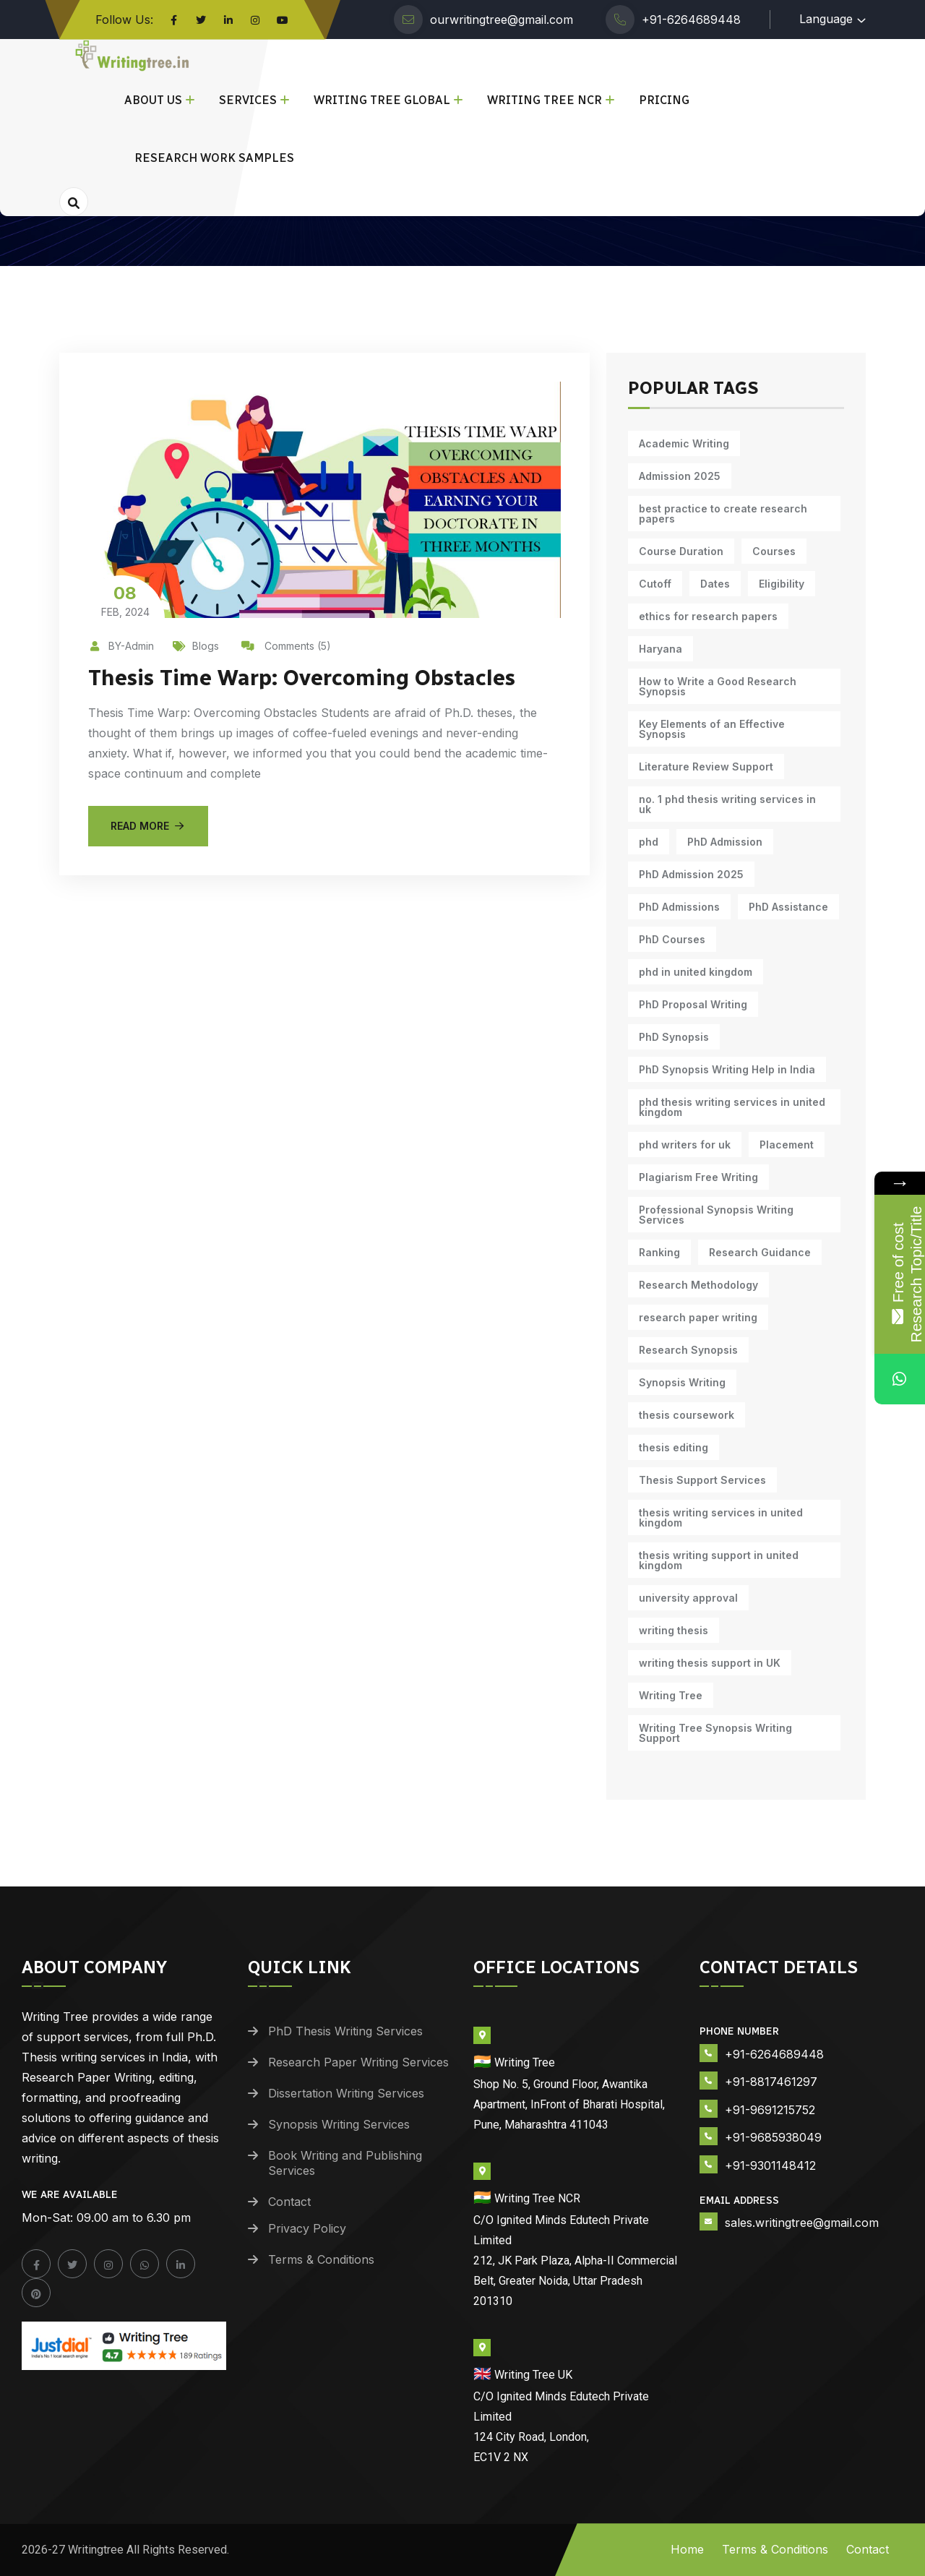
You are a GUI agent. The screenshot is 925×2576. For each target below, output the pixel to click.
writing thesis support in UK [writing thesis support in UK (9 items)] (709, 1663)
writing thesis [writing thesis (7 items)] (673, 1630)
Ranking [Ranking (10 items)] (659, 1252)
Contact (289, 2201)
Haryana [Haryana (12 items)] (660, 649)
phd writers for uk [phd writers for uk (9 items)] (685, 1144)
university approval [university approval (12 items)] (688, 1598)
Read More (148, 826)
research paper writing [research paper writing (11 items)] (698, 1317)
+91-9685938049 (773, 2137)
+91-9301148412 (770, 2165)
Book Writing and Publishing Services (345, 2163)
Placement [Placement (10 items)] (787, 1144)
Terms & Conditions (321, 2259)
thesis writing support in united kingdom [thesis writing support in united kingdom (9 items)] (719, 1560)
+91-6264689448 (691, 19)
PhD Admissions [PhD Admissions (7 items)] (679, 907)
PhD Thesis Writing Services (345, 2031)
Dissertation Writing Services (346, 2093)
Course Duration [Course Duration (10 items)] (681, 551)
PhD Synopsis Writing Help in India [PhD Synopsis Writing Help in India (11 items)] (727, 1069)
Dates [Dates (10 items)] (715, 584)
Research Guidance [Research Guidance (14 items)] (760, 1252)
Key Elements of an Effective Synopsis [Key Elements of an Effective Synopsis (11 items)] (712, 729)
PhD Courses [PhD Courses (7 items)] (672, 939)
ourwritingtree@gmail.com (501, 19)
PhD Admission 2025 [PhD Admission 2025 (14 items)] (691, 874)
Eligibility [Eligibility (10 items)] (781, 584)
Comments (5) (286, 646)
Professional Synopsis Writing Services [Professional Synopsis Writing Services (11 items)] (716, 1214)
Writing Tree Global (382, 100)
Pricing (664, 100)
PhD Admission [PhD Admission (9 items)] (724, 842)
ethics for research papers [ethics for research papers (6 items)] (708, 616)
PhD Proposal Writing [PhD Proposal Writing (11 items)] (693, 1004)
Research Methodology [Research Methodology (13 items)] (698, 1285)
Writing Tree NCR (544, 100)
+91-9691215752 (770, 2110)
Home (687, 2549)
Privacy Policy (307, 2228)
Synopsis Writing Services (339, 2124)
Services (248, 100)
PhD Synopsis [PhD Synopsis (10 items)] (674, 1037)
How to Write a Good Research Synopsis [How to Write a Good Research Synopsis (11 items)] (717, 686)
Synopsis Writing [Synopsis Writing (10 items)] (682, 1382)
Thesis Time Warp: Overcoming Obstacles (301, 678)
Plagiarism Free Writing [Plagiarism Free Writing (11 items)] (698, 1177)
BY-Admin (121, 646)
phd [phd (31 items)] (648, 842)
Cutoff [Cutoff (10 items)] (655, 584)
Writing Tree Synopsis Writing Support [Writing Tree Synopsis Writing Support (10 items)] (715, 1733)
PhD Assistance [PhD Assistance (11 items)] (788, 907)
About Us (153, 100)
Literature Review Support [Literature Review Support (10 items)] (706, 766)
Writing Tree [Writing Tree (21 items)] (670, 1695)
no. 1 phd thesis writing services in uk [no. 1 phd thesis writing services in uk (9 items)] (727, 804)
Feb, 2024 (125, 600)
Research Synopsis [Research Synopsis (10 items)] (688, 1350)
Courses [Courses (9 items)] (774, 551)
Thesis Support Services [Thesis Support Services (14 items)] (702, 1480)
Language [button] (826, 19)
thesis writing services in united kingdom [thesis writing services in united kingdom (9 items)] (721, 1517)
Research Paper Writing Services (358, 2062)
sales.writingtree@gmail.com (802, 2222)
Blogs (196, 646)
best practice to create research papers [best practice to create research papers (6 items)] (723, 513)
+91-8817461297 (771, 2081)
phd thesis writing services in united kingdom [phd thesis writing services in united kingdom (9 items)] (732, 1107)
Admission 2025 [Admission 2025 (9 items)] (679, 476)
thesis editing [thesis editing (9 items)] (673, 1447)
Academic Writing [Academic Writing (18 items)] (684, 443)
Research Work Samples (214, 158)
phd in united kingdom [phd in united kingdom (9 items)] (695, 972)
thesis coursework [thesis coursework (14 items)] (686, 1415)
